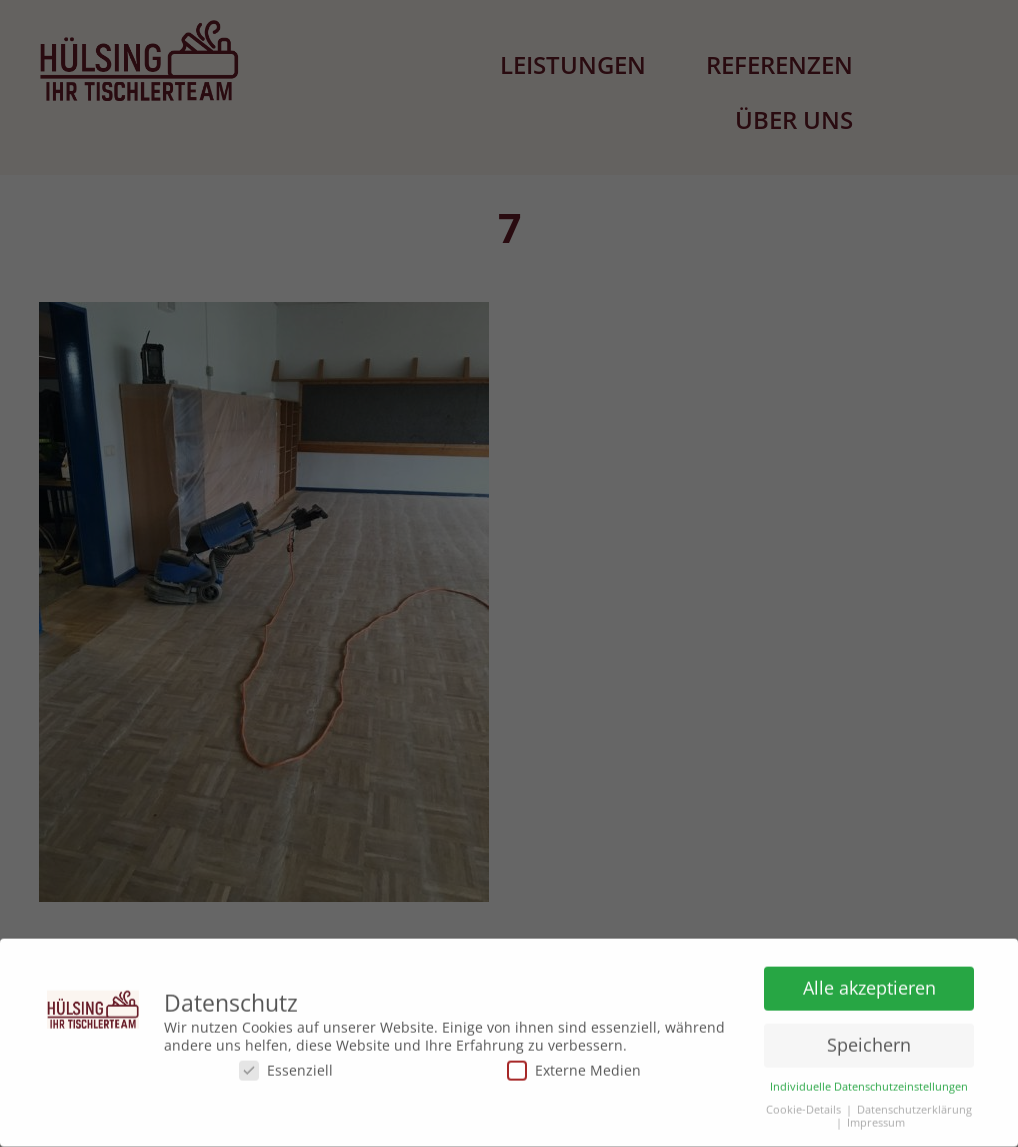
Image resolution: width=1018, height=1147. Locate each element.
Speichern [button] (869, 1040)
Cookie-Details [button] (803, 1105)
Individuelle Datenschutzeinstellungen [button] (869, 1082)
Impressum (876, 1118)
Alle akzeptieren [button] (869, 983)
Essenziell (286, 1065)
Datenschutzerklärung (914, 1105)
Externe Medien (574, 1065)
